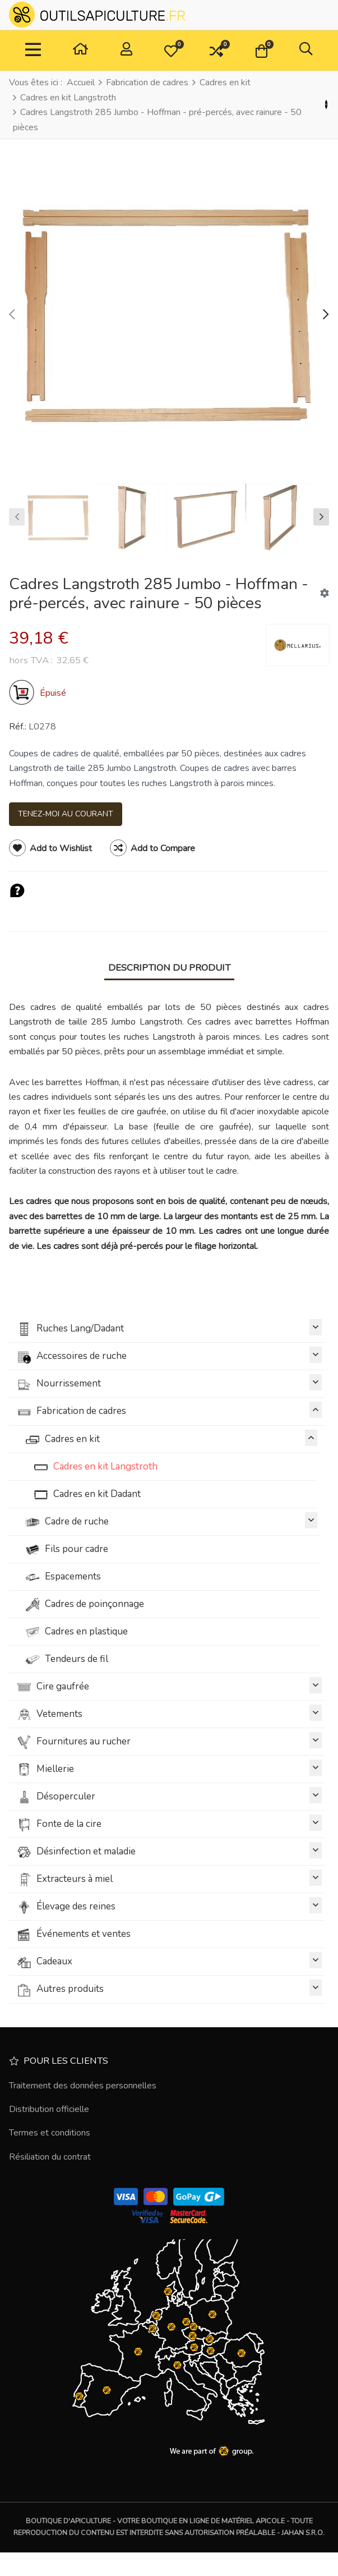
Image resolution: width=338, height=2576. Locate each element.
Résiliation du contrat (50, 2157)
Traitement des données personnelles (82, 2085)
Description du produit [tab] (169, 967)
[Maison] (80, 51)
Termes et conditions (49, 2133)
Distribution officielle (49, 2109)
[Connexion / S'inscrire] (126, 51)
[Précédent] (326, 105)
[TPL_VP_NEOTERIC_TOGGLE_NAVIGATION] (33, 50)
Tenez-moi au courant (65, 814)
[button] (171, 50)
